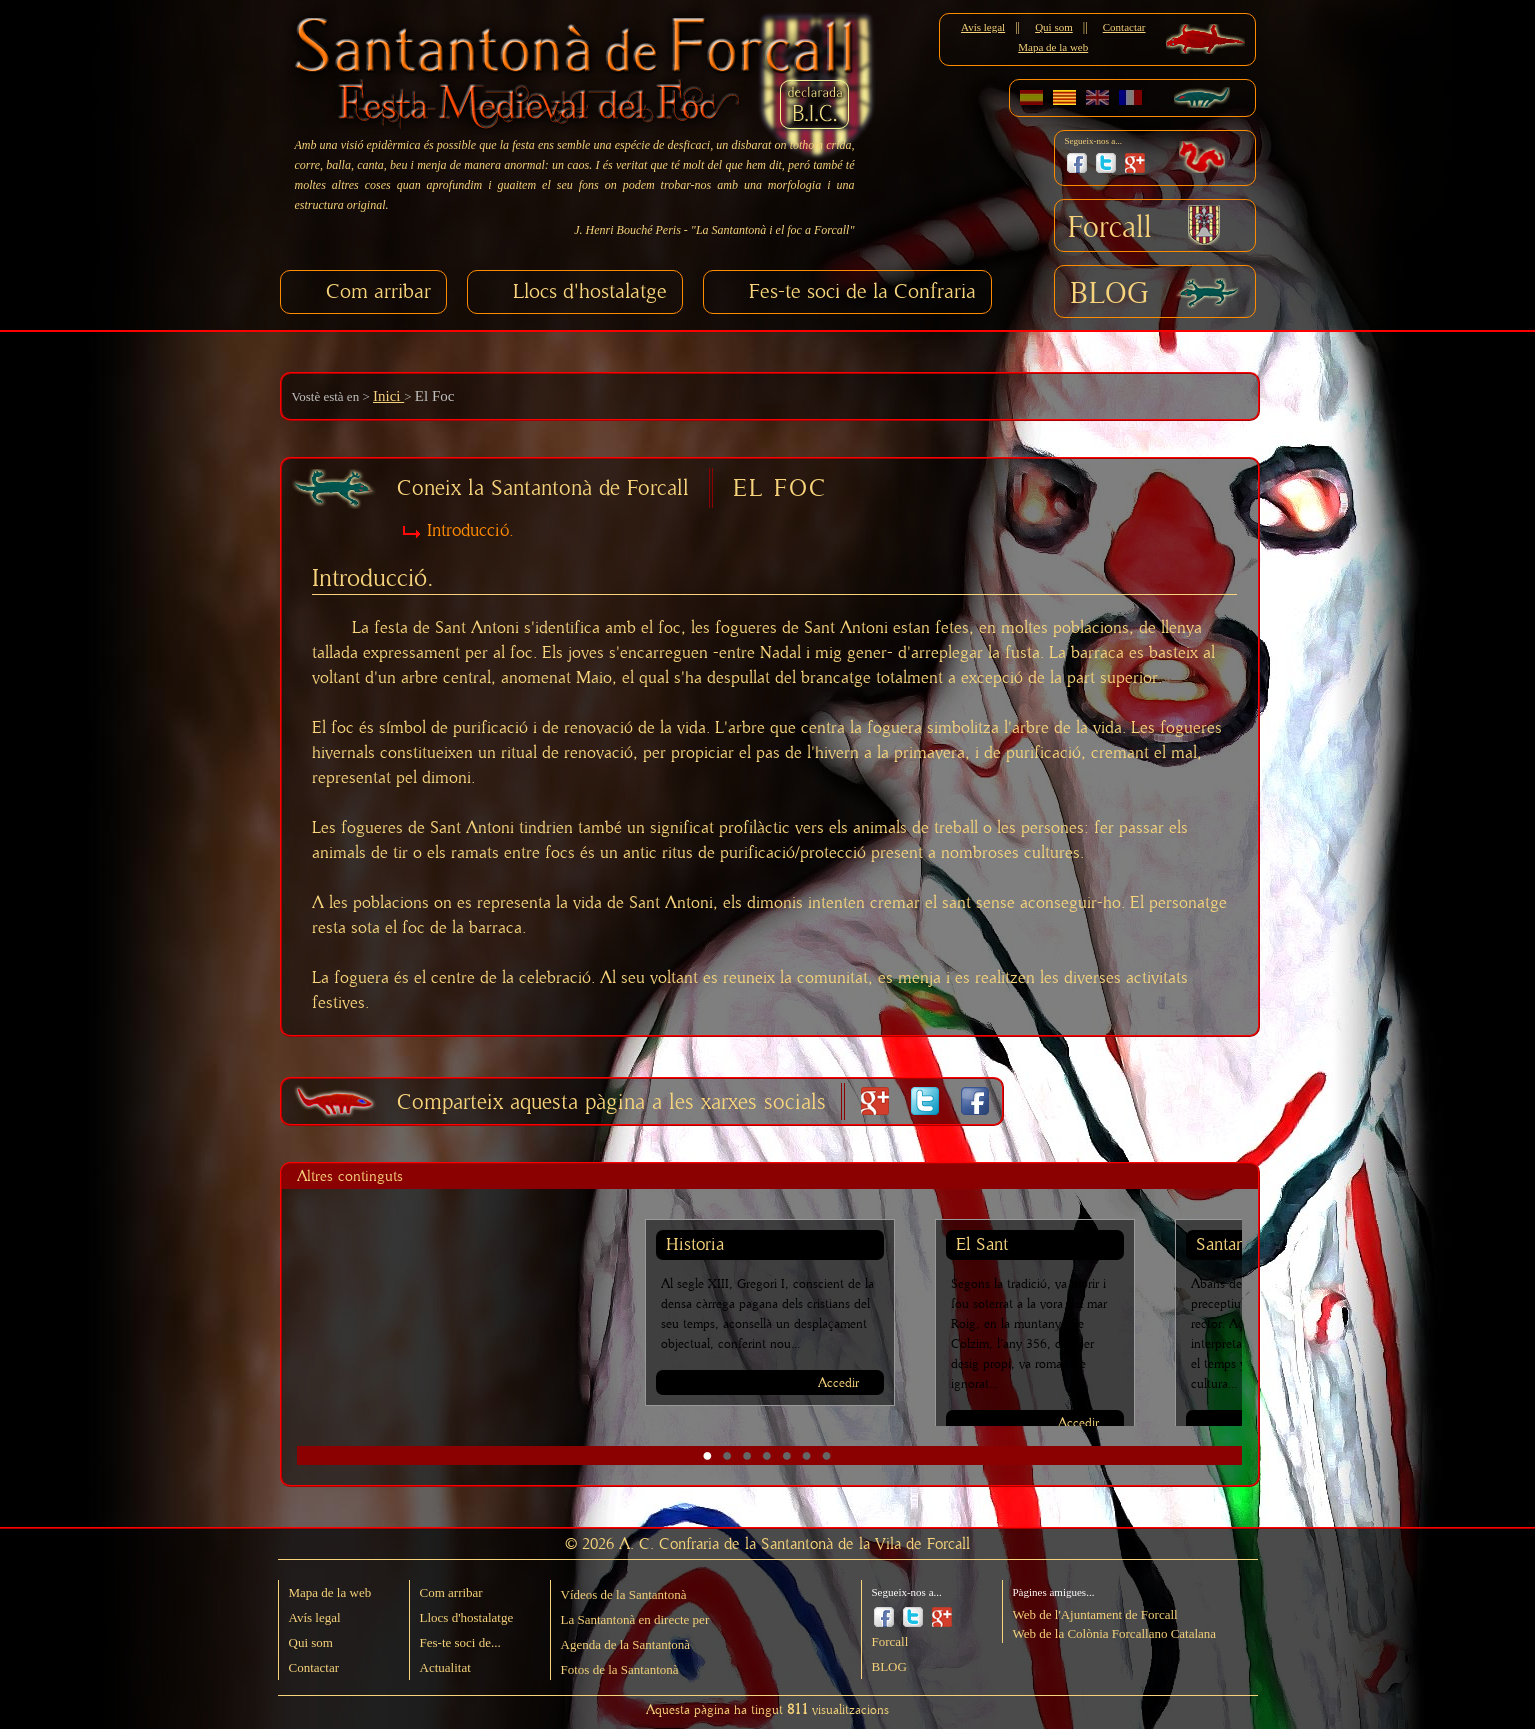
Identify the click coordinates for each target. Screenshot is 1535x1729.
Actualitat (445, 1667)
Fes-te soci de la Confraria (862, 291)
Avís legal (983, 27)
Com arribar (378, 291)
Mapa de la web (1053, 47)
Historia (695, 1245)
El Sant (982, 1245)
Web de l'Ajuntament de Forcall (1095, 1614)
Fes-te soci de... (460, 1642)
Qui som (1054, 27)
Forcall (1110, 228)
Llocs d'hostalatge (590, 291)
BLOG (1109, 294)
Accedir (838, 1383)
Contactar (1124, 27)
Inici (388, 396)
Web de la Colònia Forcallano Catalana (1115, 1633)
